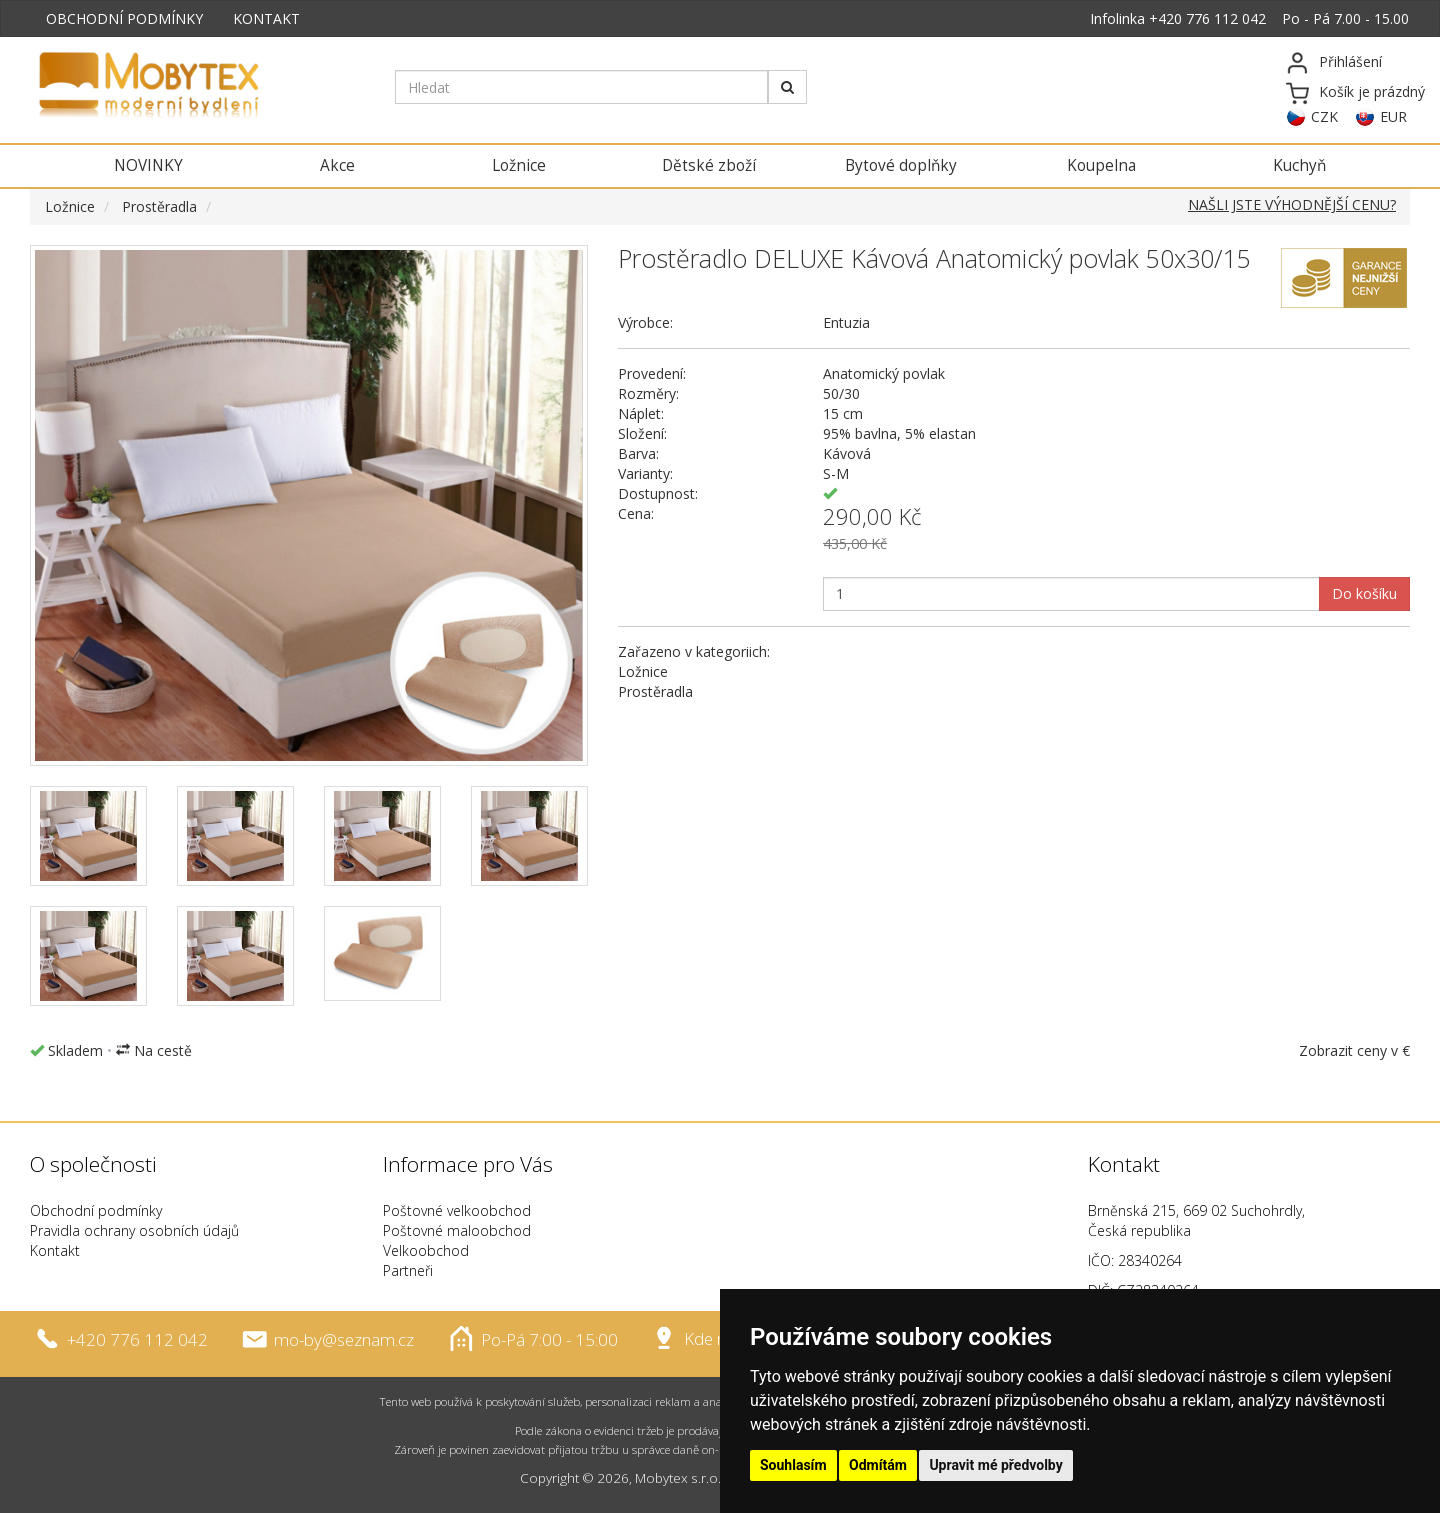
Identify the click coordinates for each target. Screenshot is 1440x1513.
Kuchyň (1299, 165)
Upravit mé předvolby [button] (995, 1465)
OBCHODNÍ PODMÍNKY (124, 18)
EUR (1393, 116)
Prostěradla (159, 206)
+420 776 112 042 (1207, 18)
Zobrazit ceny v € (1354, 1050)
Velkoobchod (426, 1250)
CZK (1324, 116)
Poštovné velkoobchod (457, 1210)
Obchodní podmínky (96, 1210)
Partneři (408, 1270)
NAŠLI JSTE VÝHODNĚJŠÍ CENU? (1292, 204)
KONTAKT (266, 18)
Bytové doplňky (901, 165)
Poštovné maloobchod (457, 1230)
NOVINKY (148, 165)
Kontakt (55, 1250)
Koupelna (1101, 165)
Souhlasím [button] (793, 1465)
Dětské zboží (709, 165)
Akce (337, 165)
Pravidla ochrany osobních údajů (134, 1230)
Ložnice (519, 165)
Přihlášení (1350, 61)
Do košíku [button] (1364, 593)
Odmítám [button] (878, 1465)
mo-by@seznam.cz (344, 1338)
